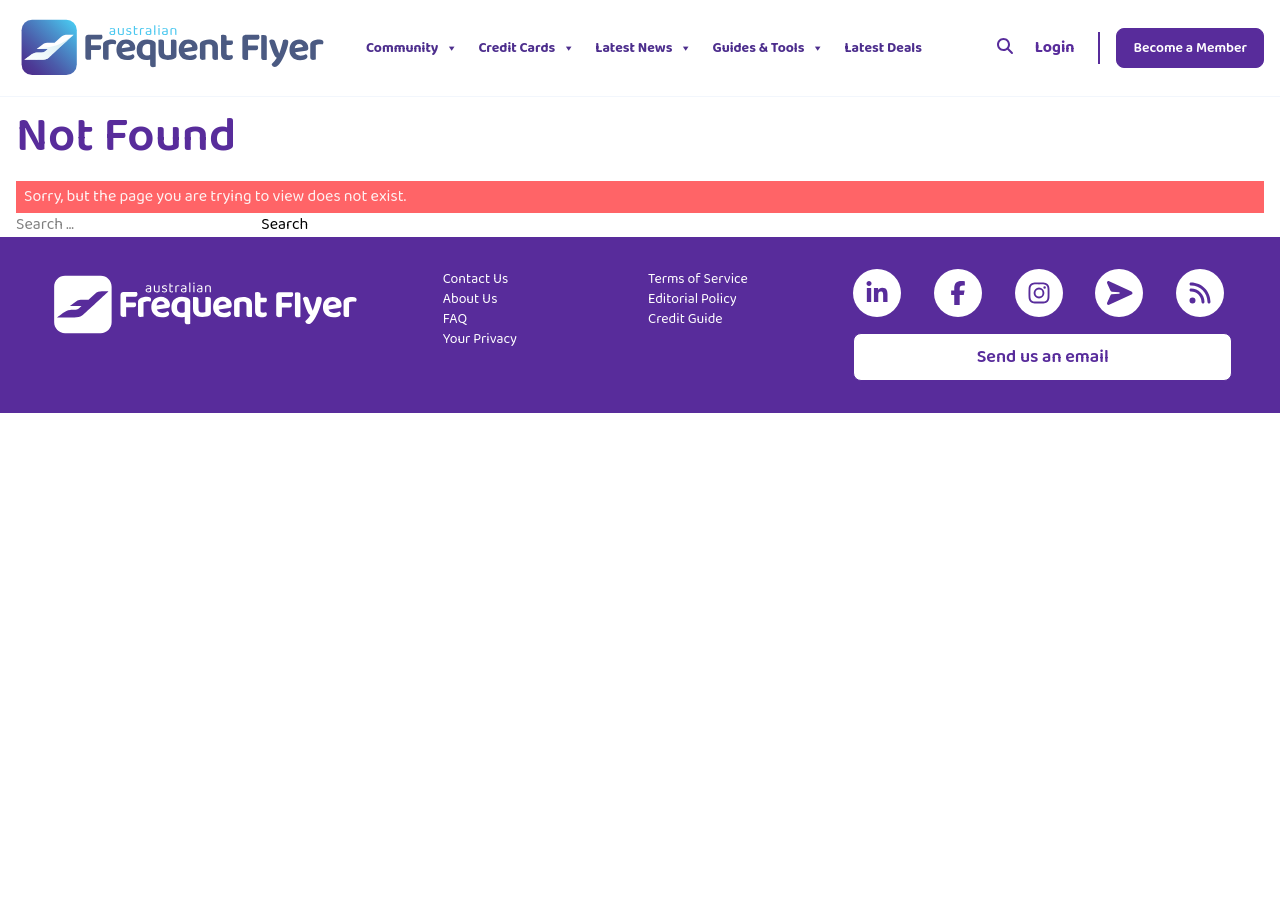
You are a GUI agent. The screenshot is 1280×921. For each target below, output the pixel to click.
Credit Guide (685, 319)
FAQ (455, 319)
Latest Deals (883, 48)
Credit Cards (526, 48)
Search (284, 225)
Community (412, 48)
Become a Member (1190, 48)
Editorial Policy (692, 299)
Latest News (643, 48)
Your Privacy (480, 339)
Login (1055, 47)
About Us (470, 299)
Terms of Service (698, 279)
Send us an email (1043, 357)
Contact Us (476, 279)
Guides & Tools (768, 48)
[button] (947, 48)
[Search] (1005, 48)
